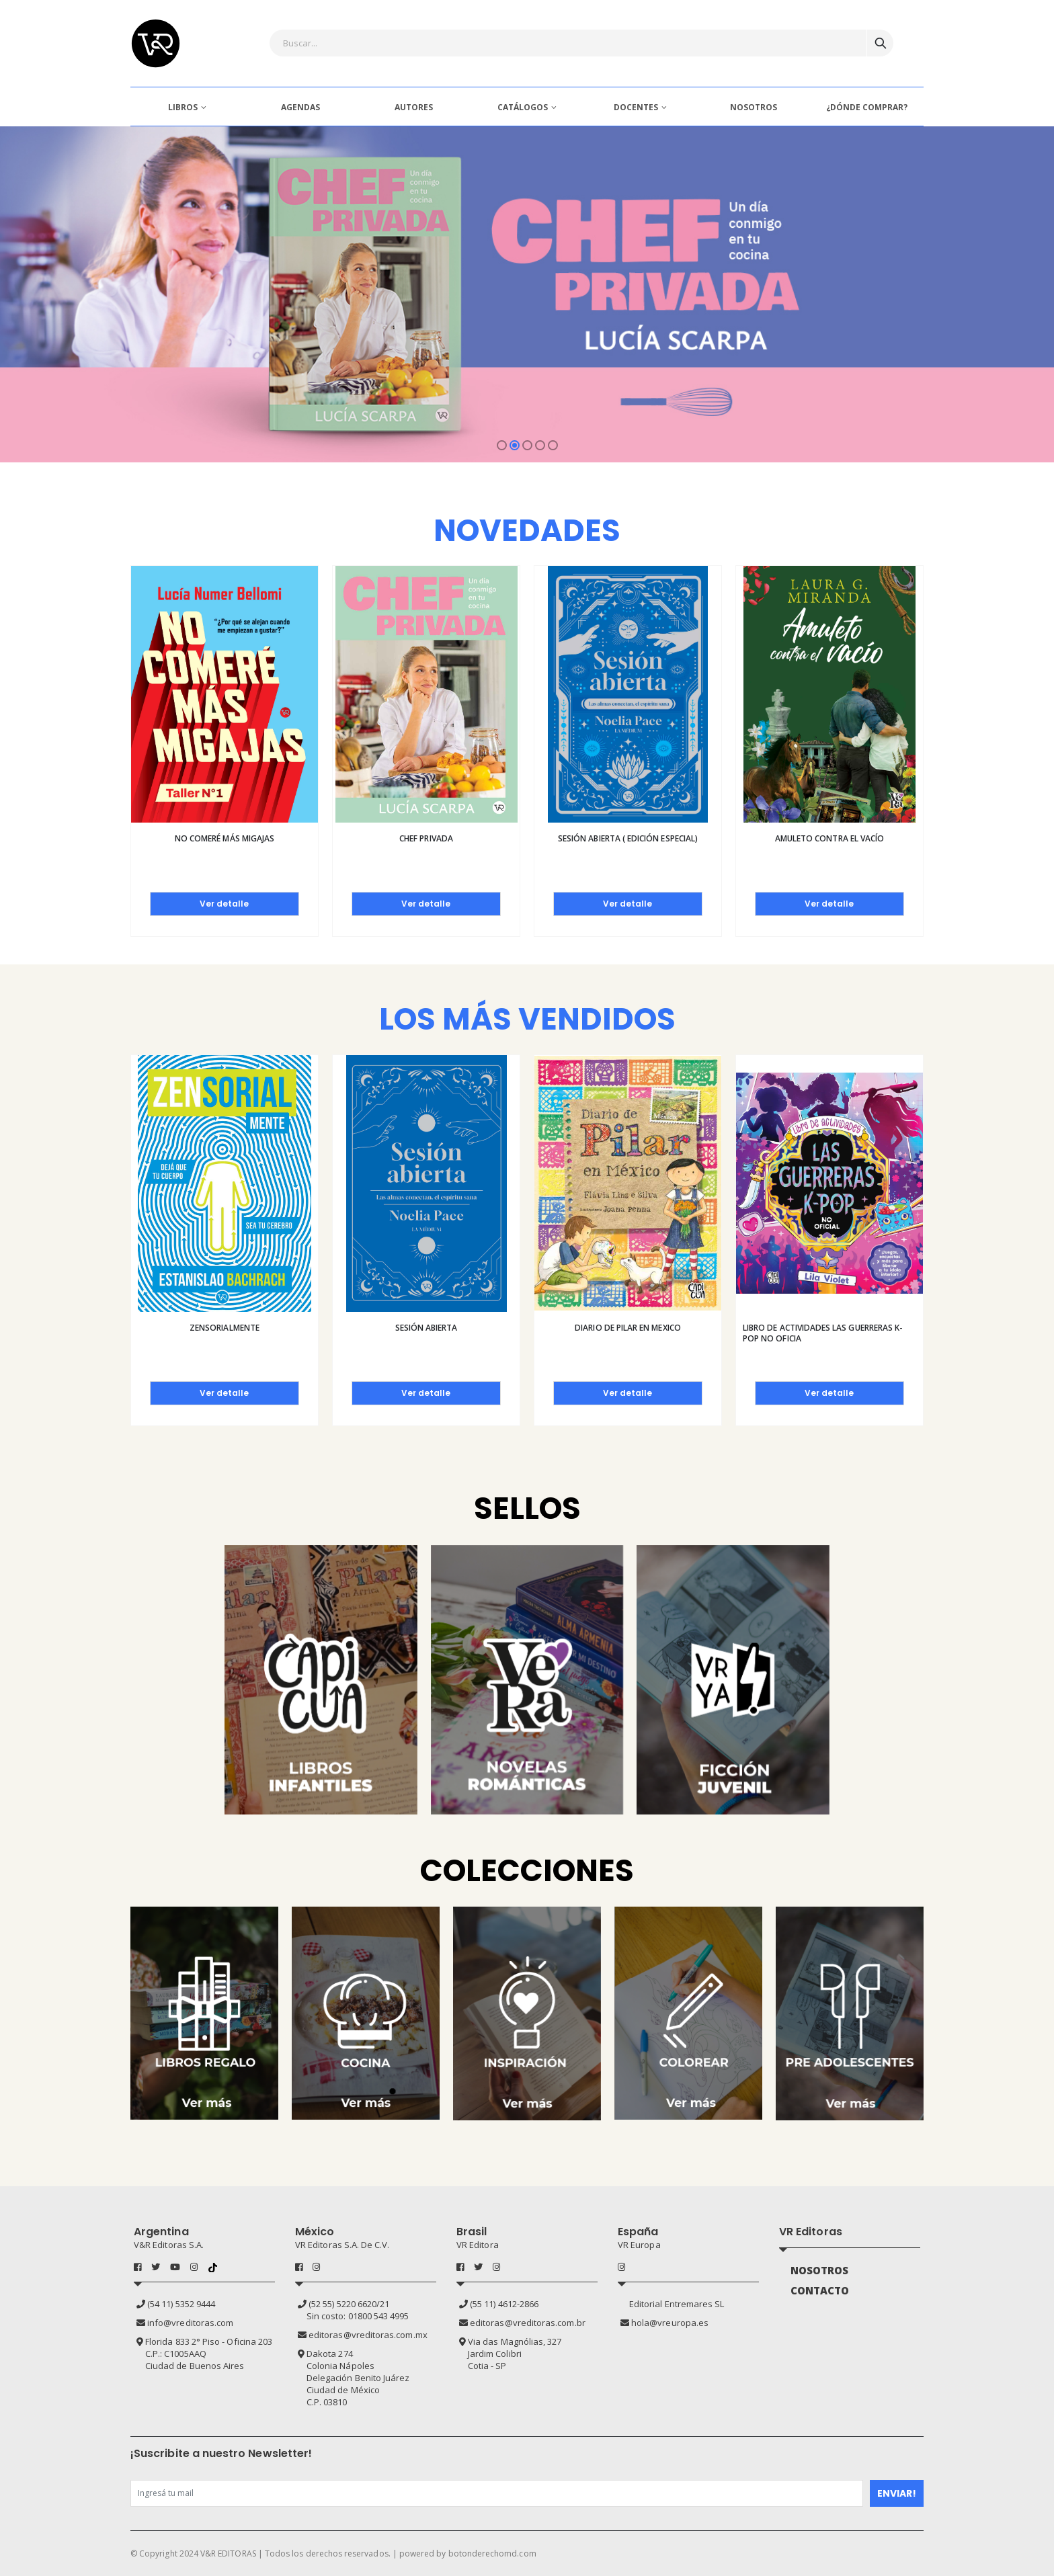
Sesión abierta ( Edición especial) (628, 838)
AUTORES (414, 107)
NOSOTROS (753, 107)
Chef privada (426, 838)
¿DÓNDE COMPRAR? (866, 107)
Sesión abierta (426, 1327)
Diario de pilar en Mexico (628, 1327)
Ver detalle (224, 903)
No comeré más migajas (224, 838)
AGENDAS (300, 107)
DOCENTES (636, 107)
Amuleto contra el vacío (829, 838)
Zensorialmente (224, 1327)
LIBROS (183, 107)
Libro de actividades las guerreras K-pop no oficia (823, 1333)
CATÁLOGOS (522, 107)
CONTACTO (820, 2290)
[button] (501, 445)
